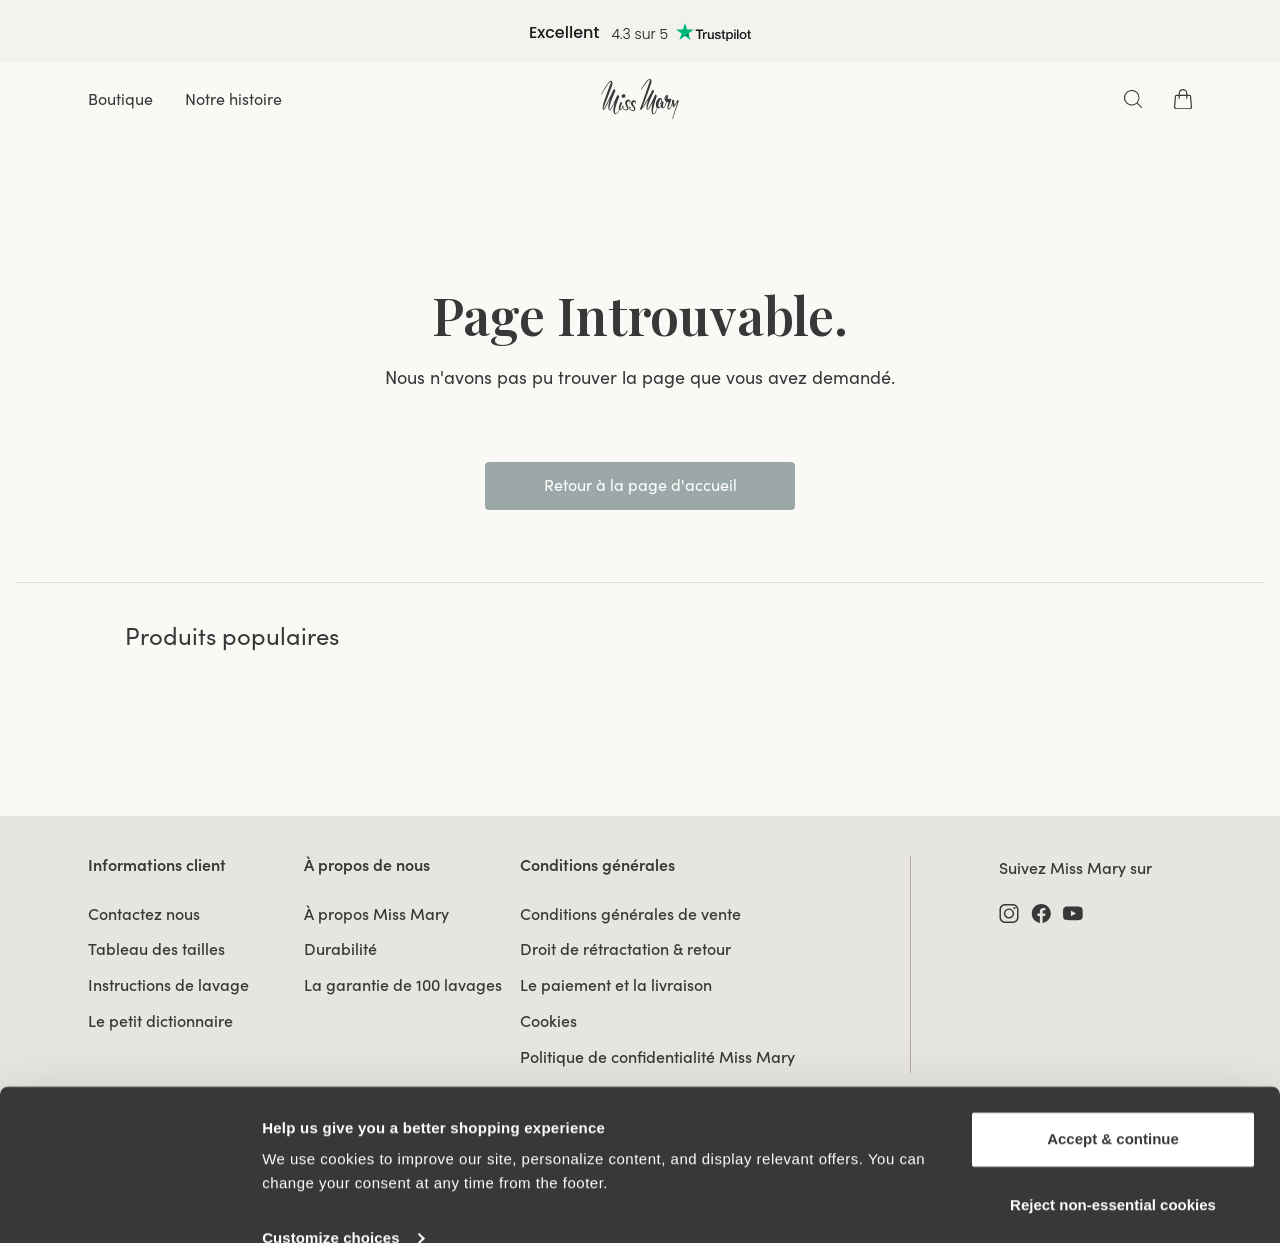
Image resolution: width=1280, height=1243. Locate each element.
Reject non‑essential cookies (1113, 1169)
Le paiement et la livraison (616, 985)
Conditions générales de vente (630, 914)
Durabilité (340, 949)
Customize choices (331, 1203)
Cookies (548, 1021)
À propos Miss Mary (376, 914)
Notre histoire (233, 99)
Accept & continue (1113, 1104)
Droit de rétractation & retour (625, 949)
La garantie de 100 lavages (403, 985)
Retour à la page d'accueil (640, 485)
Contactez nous (144, 914)
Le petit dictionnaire (160, 1021)
